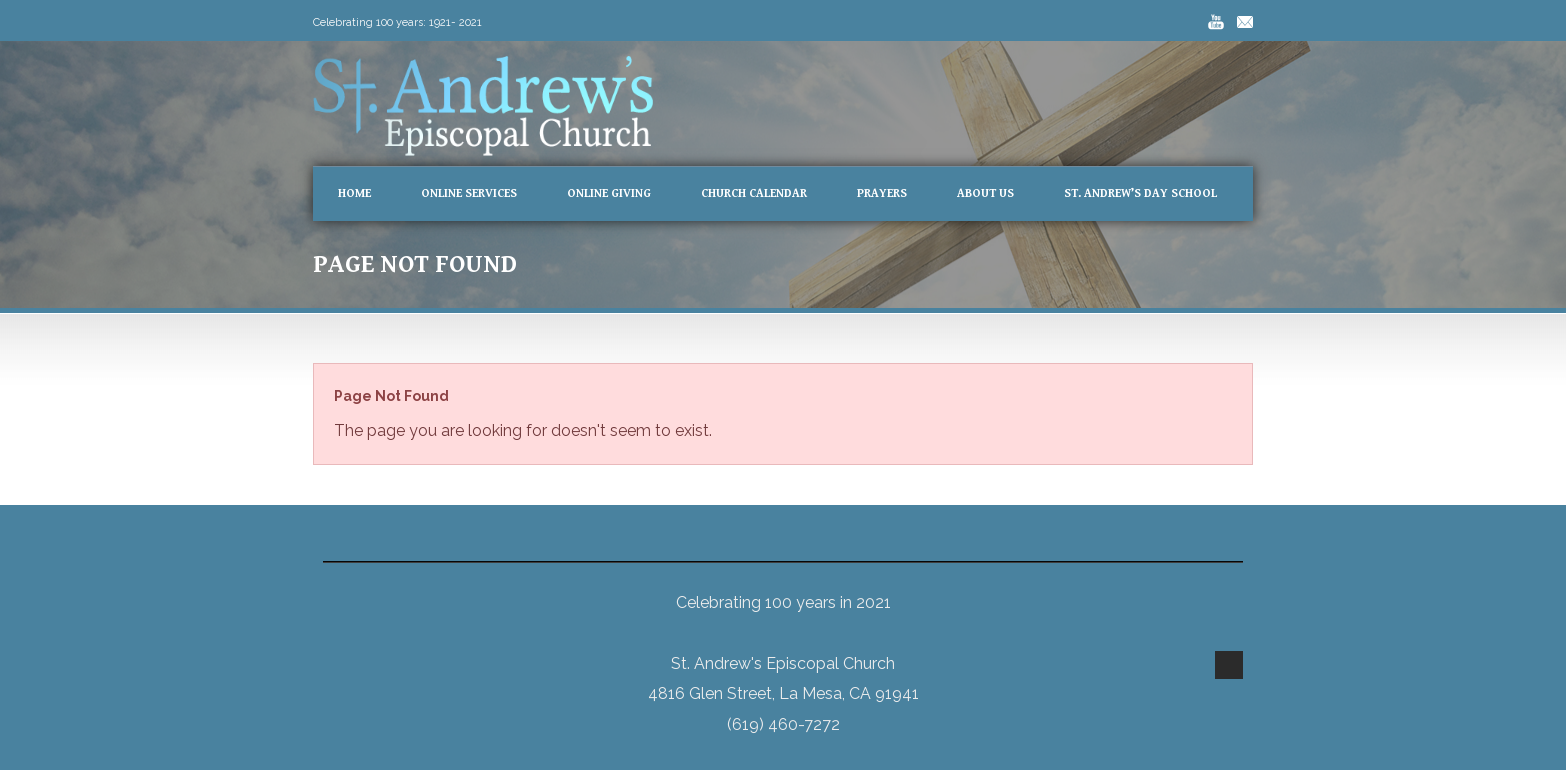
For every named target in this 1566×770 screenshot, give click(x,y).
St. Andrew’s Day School (1140, 193)
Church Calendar (754, 193)
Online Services (469, 193)
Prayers (882, 193)
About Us (985, 193)
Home (354, 193)
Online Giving (609, 193)
